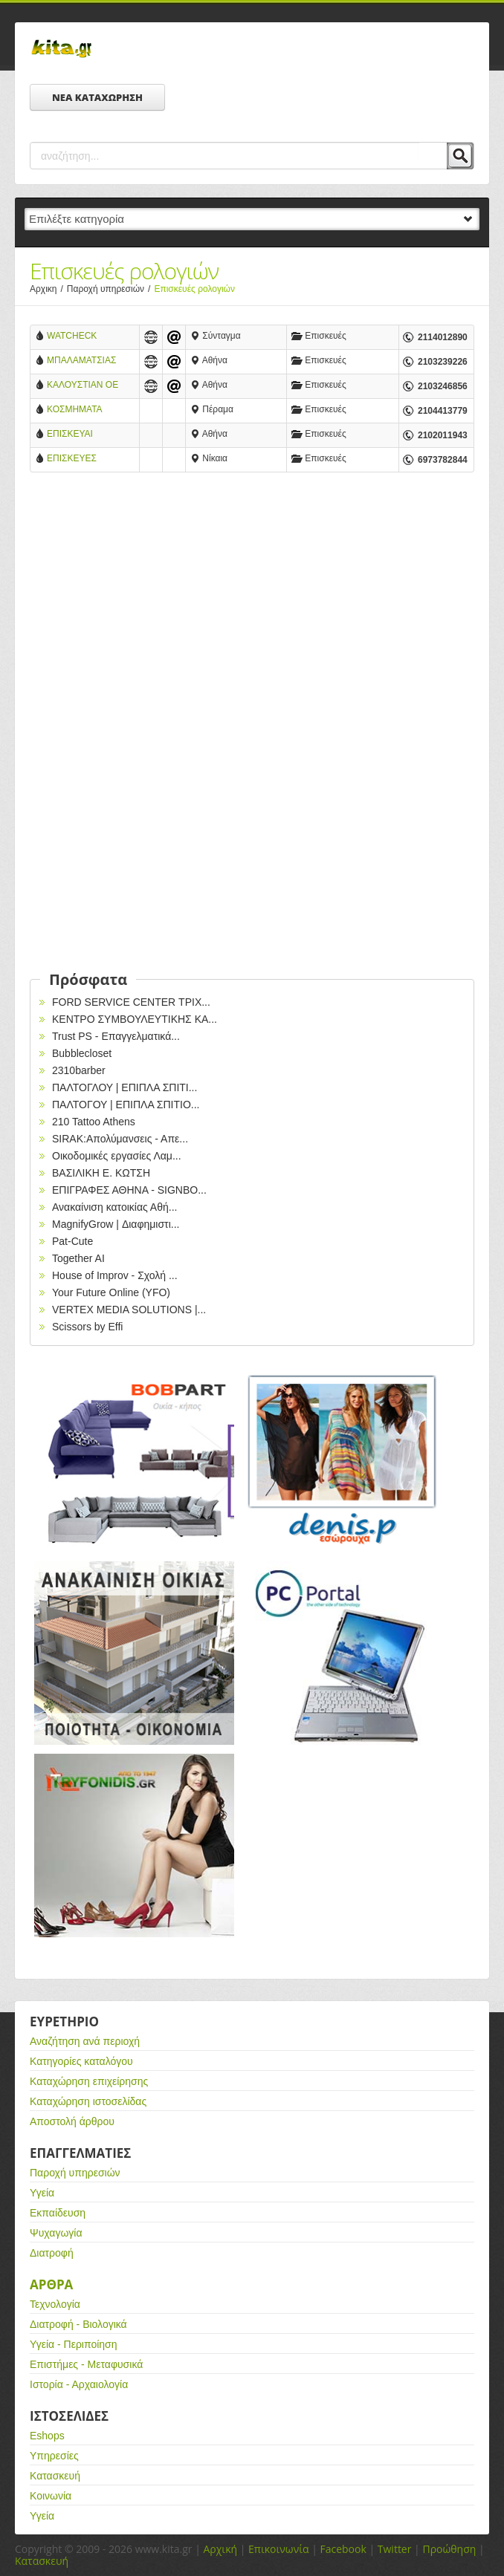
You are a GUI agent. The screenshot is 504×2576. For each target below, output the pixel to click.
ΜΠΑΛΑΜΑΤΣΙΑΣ (81, 360)
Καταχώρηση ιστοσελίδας (88, 2101)
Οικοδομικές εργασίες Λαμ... (116, 1156)
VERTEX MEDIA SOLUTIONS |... (129, 1309)
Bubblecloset (82, 1053)
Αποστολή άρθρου (72, 2121)
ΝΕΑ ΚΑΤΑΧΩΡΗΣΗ (97, 97)
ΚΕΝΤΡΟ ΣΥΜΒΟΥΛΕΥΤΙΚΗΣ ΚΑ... (134, 1019)
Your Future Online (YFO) (111, 1292)
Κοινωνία (50, 2496)
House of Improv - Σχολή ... (115, 1275)
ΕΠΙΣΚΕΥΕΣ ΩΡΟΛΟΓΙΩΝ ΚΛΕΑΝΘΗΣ (73, 459)
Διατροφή (52, 2253)
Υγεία (42, 2193)
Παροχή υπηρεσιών (111, 289)
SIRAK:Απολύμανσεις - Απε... (120, 1139)
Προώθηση (449, 2549)
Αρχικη (48, 289)
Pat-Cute (72, 1241)
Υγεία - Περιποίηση (73, 2344)
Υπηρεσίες (54, 2456)
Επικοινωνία (278, 2549)
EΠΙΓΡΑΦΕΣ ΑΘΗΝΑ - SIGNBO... (129, 1190)
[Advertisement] (252, 606)
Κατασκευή (55, 2476)
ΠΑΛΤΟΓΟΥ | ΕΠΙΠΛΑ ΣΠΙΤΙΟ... (126, 1104)
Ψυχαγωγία (56, 2233)
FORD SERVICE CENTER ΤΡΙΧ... (131, 1002)
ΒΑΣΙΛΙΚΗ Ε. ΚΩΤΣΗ (101, 1173)
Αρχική (220, 2549)
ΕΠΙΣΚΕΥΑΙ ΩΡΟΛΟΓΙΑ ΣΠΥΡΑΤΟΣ (70, 435)
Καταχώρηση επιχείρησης (89, 2081)
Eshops (47, 2436)
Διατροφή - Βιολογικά (78, 2324)
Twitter (395, 2549)
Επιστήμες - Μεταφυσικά (86, 2364)
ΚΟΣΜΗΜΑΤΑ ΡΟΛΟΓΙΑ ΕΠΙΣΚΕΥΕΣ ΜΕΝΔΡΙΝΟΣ (74, 410)
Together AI (78, 1258)
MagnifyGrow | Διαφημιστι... (115, 1224)
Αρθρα (51, 2284)
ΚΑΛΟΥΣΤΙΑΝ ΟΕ (82, 385)
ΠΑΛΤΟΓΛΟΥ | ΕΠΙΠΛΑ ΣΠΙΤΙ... (124, 1087)
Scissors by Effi (87, 1327)
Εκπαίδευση (57, 2213)
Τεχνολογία (55, 2304)
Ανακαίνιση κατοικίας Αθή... (114, 1207)
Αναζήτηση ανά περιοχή (85, 2041)
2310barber (79, 1070)
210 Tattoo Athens (93, 1122)
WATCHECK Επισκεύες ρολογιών (87, 337)
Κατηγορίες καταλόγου (81, 2061)
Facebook (343, 2549)
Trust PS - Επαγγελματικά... (116, 1036)
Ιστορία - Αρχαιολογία (79, 2384)
